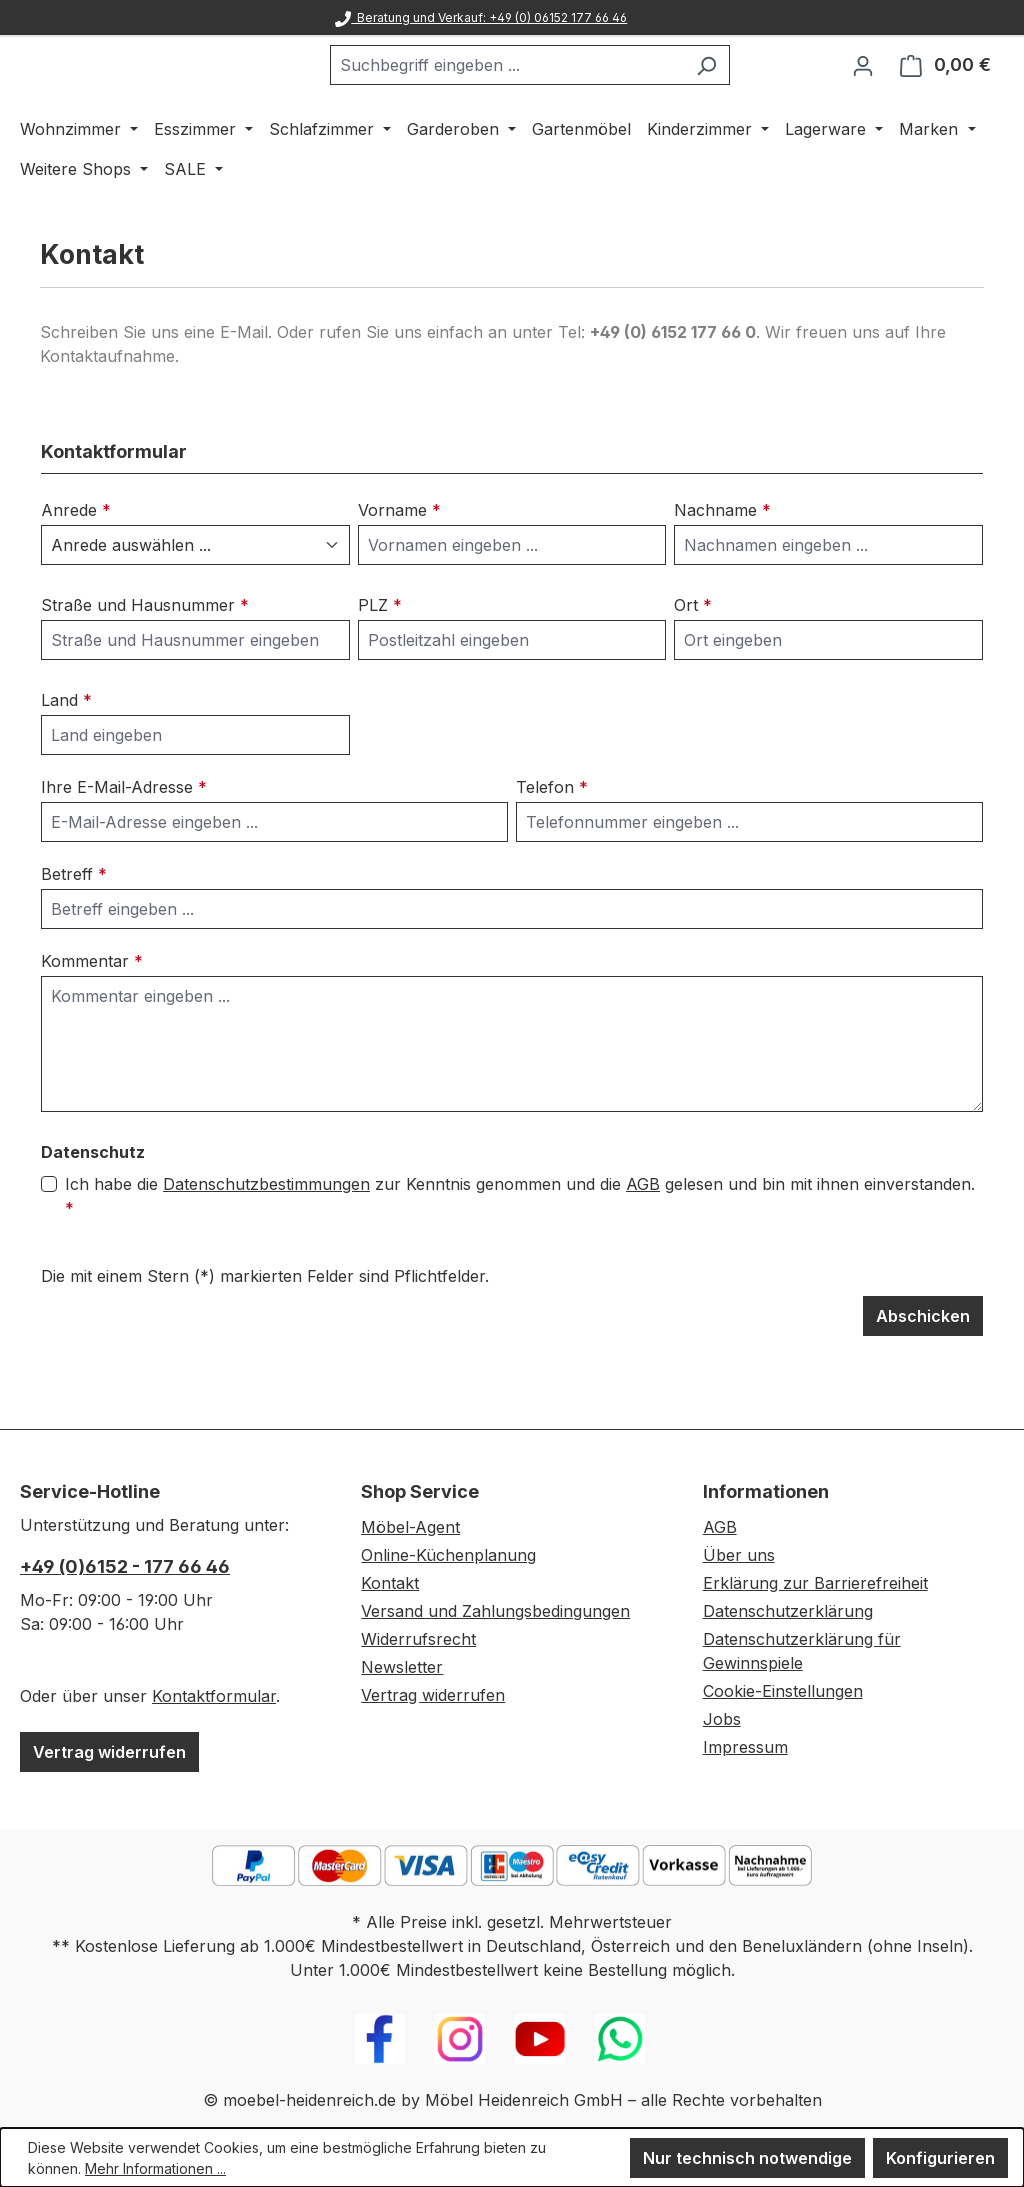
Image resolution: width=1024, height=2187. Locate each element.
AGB (643, 1236)
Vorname (399, 562)
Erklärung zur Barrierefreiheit (815, 1583)
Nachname (722, 562)
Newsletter (402, 1667)
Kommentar (92, 1013)
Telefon (552, 839)
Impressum (745, 1747)
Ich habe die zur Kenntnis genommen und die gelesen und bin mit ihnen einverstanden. (520, 1247)
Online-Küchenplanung (448, 1555)
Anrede (76, 562)
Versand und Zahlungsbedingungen (495, 1611)
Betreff (74, 926)
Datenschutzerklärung (788, 1611)
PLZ (380, 657)
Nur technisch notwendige (747, 2158)
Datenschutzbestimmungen (266, 1236)
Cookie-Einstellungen (783, 1691)
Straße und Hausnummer (145, 657)
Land (66, 752)
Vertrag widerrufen (109, 1752)
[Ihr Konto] (863, 91)
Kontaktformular (214, 1696)
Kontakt (390, 1583)
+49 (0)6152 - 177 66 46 (125, 1566)
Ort (693, 657)
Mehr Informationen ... (155, 2168)
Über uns (739, 1555)
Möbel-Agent (410, 1527)
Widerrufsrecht (418, 1639)
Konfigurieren (940, 2158)
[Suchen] (756, 91)
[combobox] (557, 91)
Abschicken (923, 1368)
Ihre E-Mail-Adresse (124, 839)
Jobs (722, 1719)
